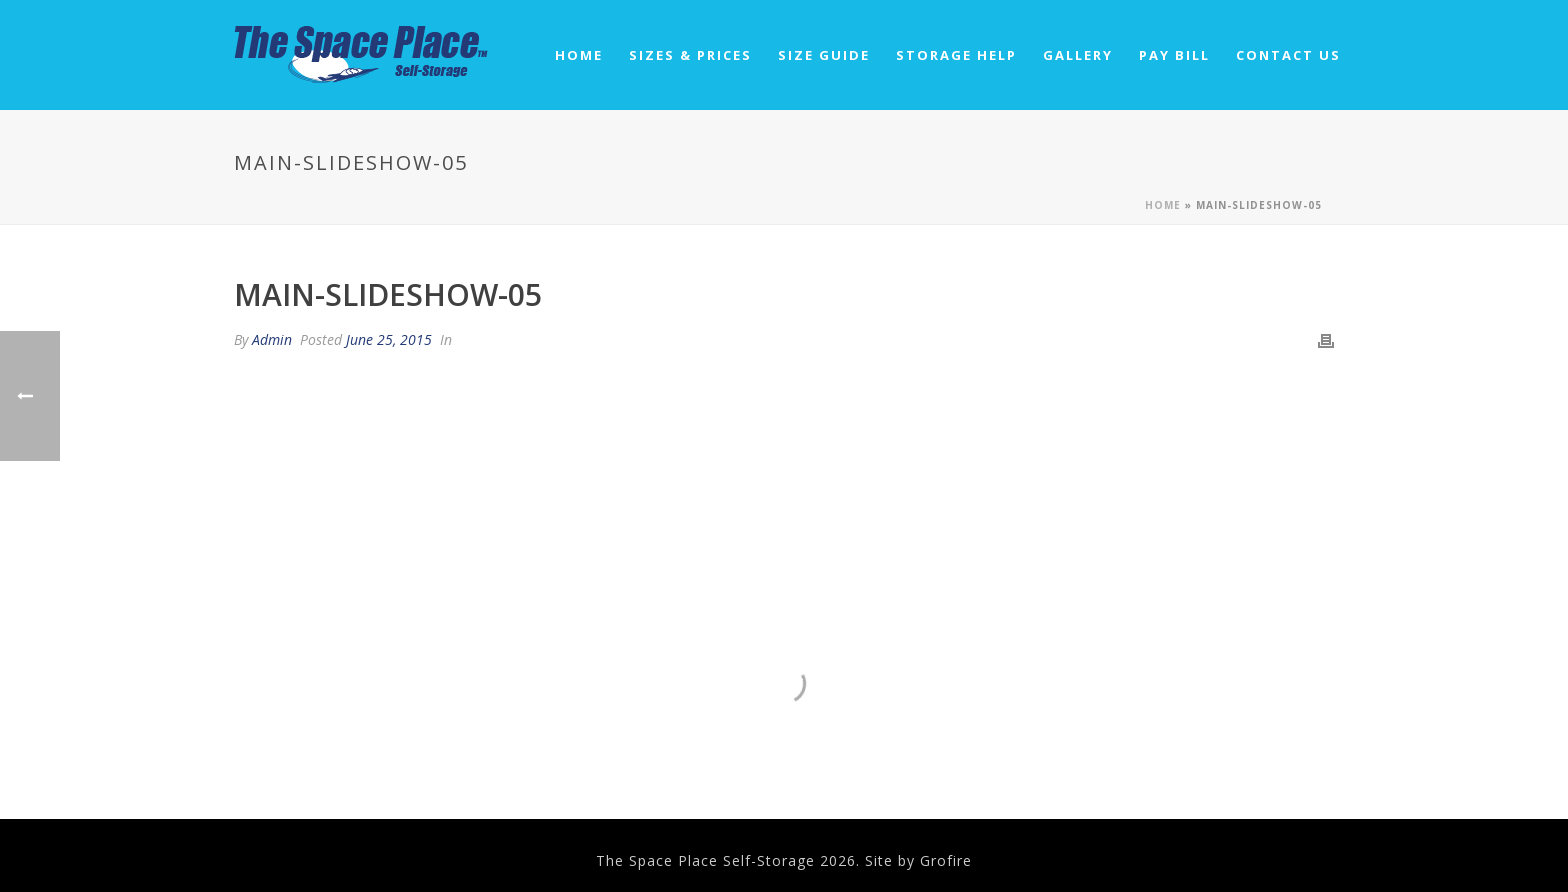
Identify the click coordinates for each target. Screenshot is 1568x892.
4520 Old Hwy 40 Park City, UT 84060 (784, 674)
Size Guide (824, 55)
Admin (272, 339)
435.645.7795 (540, 667)
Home (579, 55)
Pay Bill (1174, 55)
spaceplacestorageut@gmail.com (1028, 683)
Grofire (946, 860)
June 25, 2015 (389, 339)
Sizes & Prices (690, 55)
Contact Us (1288, 55)
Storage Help (956, 55)
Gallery (1078, 55)
